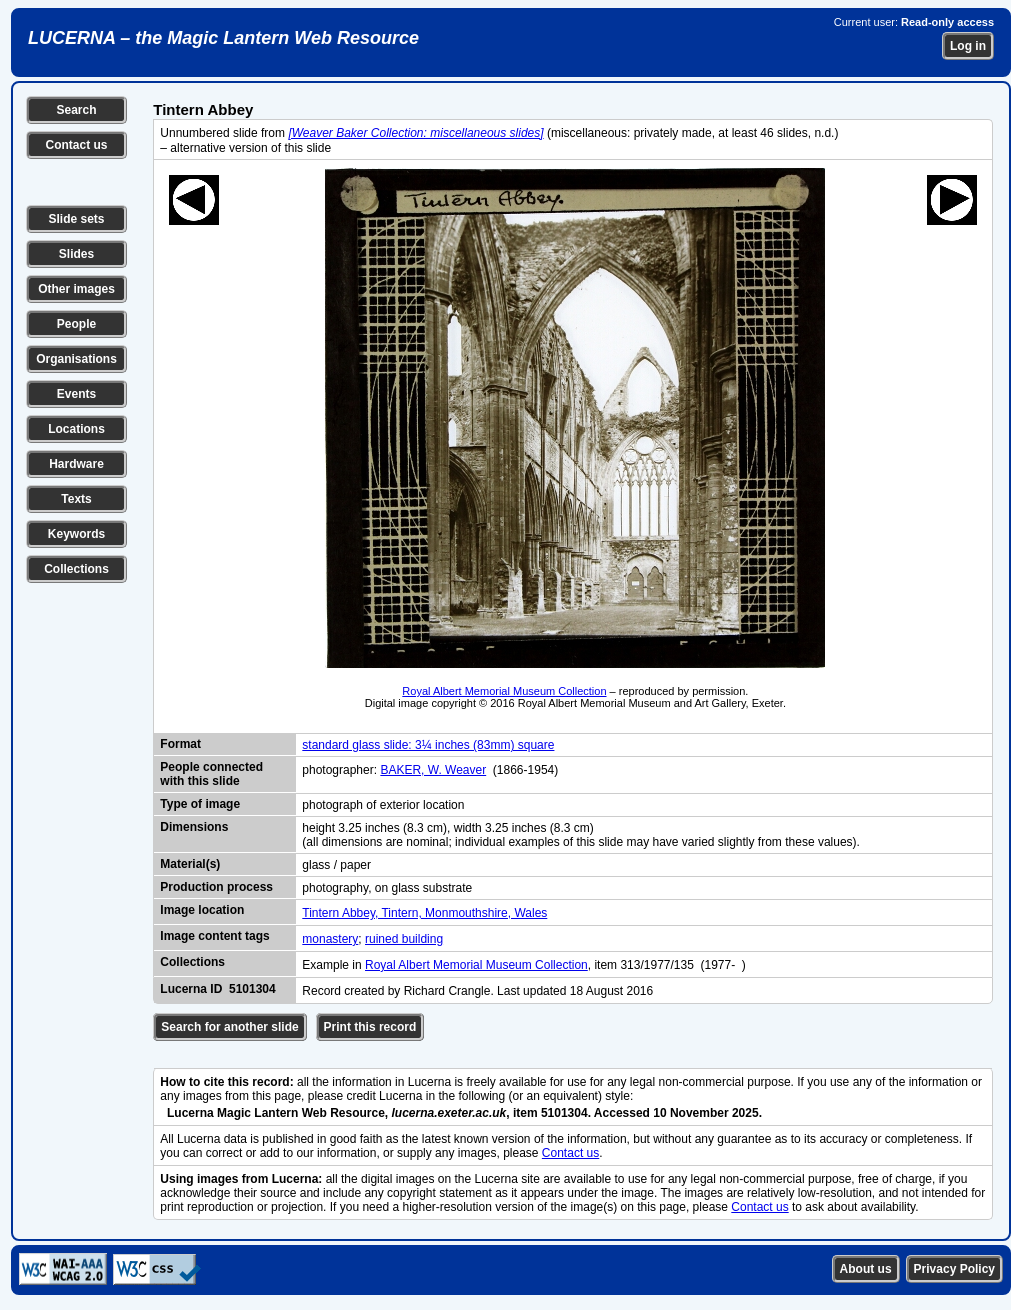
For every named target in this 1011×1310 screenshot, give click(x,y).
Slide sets (76, 219)
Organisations (76, 359)
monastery (330, 939)
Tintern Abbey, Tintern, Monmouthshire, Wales (424, 913)
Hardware (76, 464)
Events (76, 394)
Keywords (76, 534)
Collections (76, 569)
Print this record (370, 1027)
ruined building (404, 939)
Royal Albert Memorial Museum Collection (504, 691)
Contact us (76, 145)
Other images (76, 289)
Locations (76, 429)
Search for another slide (229, 1027)
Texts (76, 499)
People (76, 324)
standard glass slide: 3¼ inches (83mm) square (428, 745)
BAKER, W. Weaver (433, 770)
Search (76, 110)
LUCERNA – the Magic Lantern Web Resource (223, 38)
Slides (76, 254)
